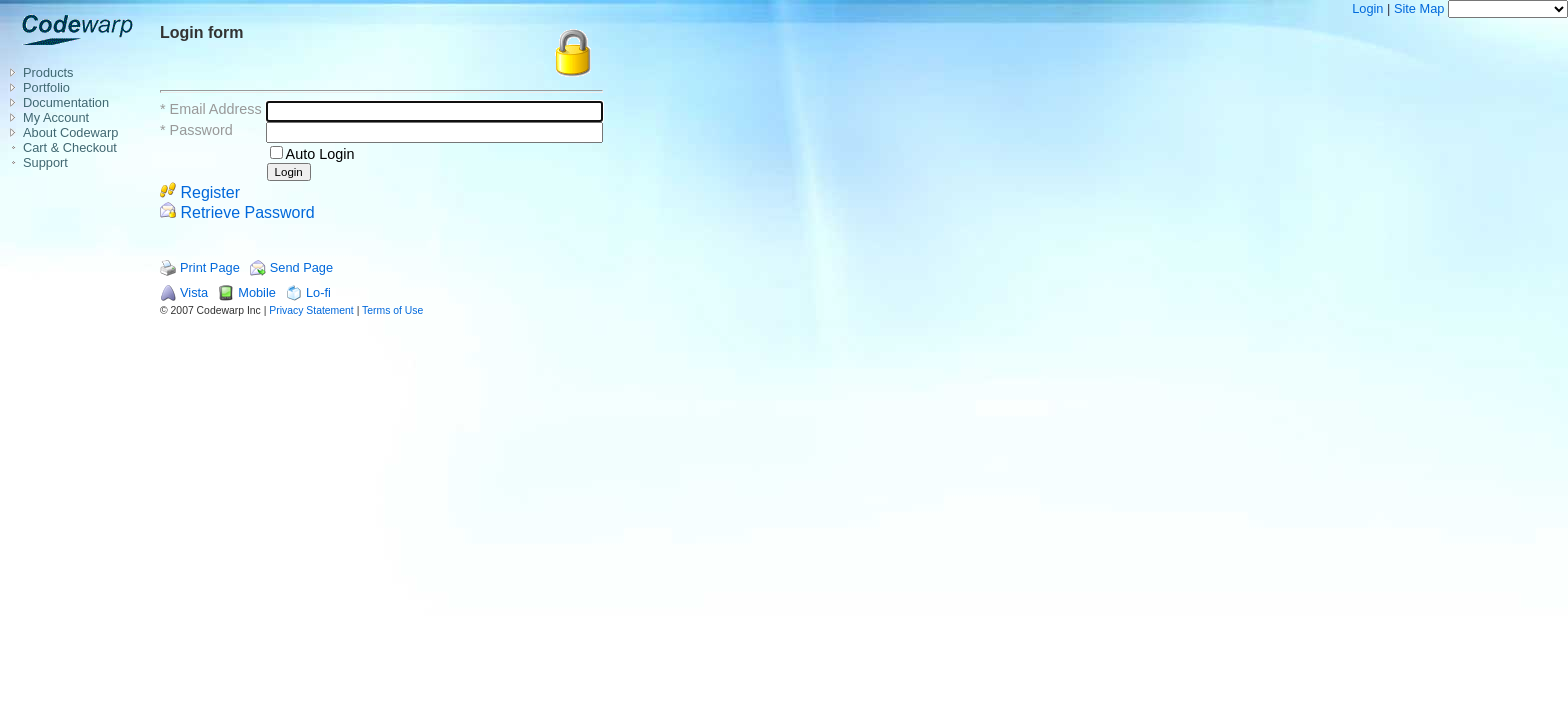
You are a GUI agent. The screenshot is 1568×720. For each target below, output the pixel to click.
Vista (194, 292)
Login (1367, 8)
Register (200, 192)
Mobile (257, 292)
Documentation (66, 102)
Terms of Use (392, 310)
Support (45, 162)
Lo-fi (318, 292)
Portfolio (46, 87)
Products (48, 72)
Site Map (1419, 8)
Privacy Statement (311, 310)
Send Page (301, 267)
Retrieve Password (237, 212)
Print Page (210, 267)
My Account (56, 117)
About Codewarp (70, 132)
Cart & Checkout (70, 147)
